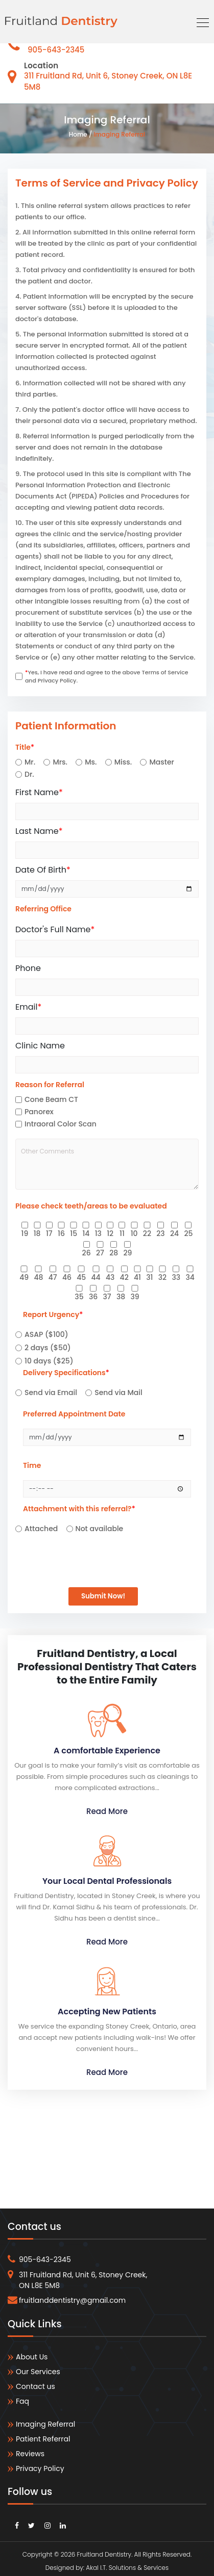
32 (162, 1277)
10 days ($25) (49, 1361)
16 (61, 1233)
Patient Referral (39, 2435)
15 (73, 1233)
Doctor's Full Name (54, 929)
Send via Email (51, 1392)
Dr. (29, 774)
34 (189, 1277)
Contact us (31, 2382)
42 (124, 1277)
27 (100, 1253)
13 (98, 1233)
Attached (41, 1528)
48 (38, 1277)
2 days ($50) (48, 1348)
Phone (28, 968)
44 (96, 1277)
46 (67, 1277)
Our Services (34, 2367)
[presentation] (77, 1551)
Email (28, 1007)
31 (149, 1277)
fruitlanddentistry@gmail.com (67, 2296)
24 (174, 1233)
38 (120, 1297)
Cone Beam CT (51, 1099)
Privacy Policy (36, 2464)
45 (81, 1277)
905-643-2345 (56, 49)
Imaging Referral (119, 134)
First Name (39, 792)
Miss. (123, 762)
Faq (18, 2397)
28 (113, 1253)
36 (93, 1297)
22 (147, 1233)
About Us (27, 2353)
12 (110, 1233)
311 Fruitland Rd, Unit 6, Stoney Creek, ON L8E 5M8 (77, 2276)
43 (110, 1277)
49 (24, 1277)
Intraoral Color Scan (61, 1124)
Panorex (39, 1112)
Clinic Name (40, 1046)
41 (137, 1277)
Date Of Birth (42, 870)
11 (122, 1233)
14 (85, 1233)
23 (160, 1233)
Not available (100, 1528)
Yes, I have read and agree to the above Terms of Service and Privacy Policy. (106, 676)
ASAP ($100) (46, 1334)
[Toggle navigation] (200, 21)
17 (49, 1233)
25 (188, 1233)
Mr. (30, 762)
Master (161, 762)
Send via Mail (118, 1392)
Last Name (38, 831)
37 (107, 1297)
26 (86, 1253)
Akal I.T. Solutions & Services (127, 2563)
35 (79, 1297)
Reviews (26, 2449)
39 (134, 1297)
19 (25, 1233)
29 (127, 1253)
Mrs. (60, 762)
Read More (107, 1807)
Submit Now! (103, 1592)
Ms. (91, 762)
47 (53, 1277)
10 (134, 1233)
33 (176, 1277)
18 (37, 1233)
